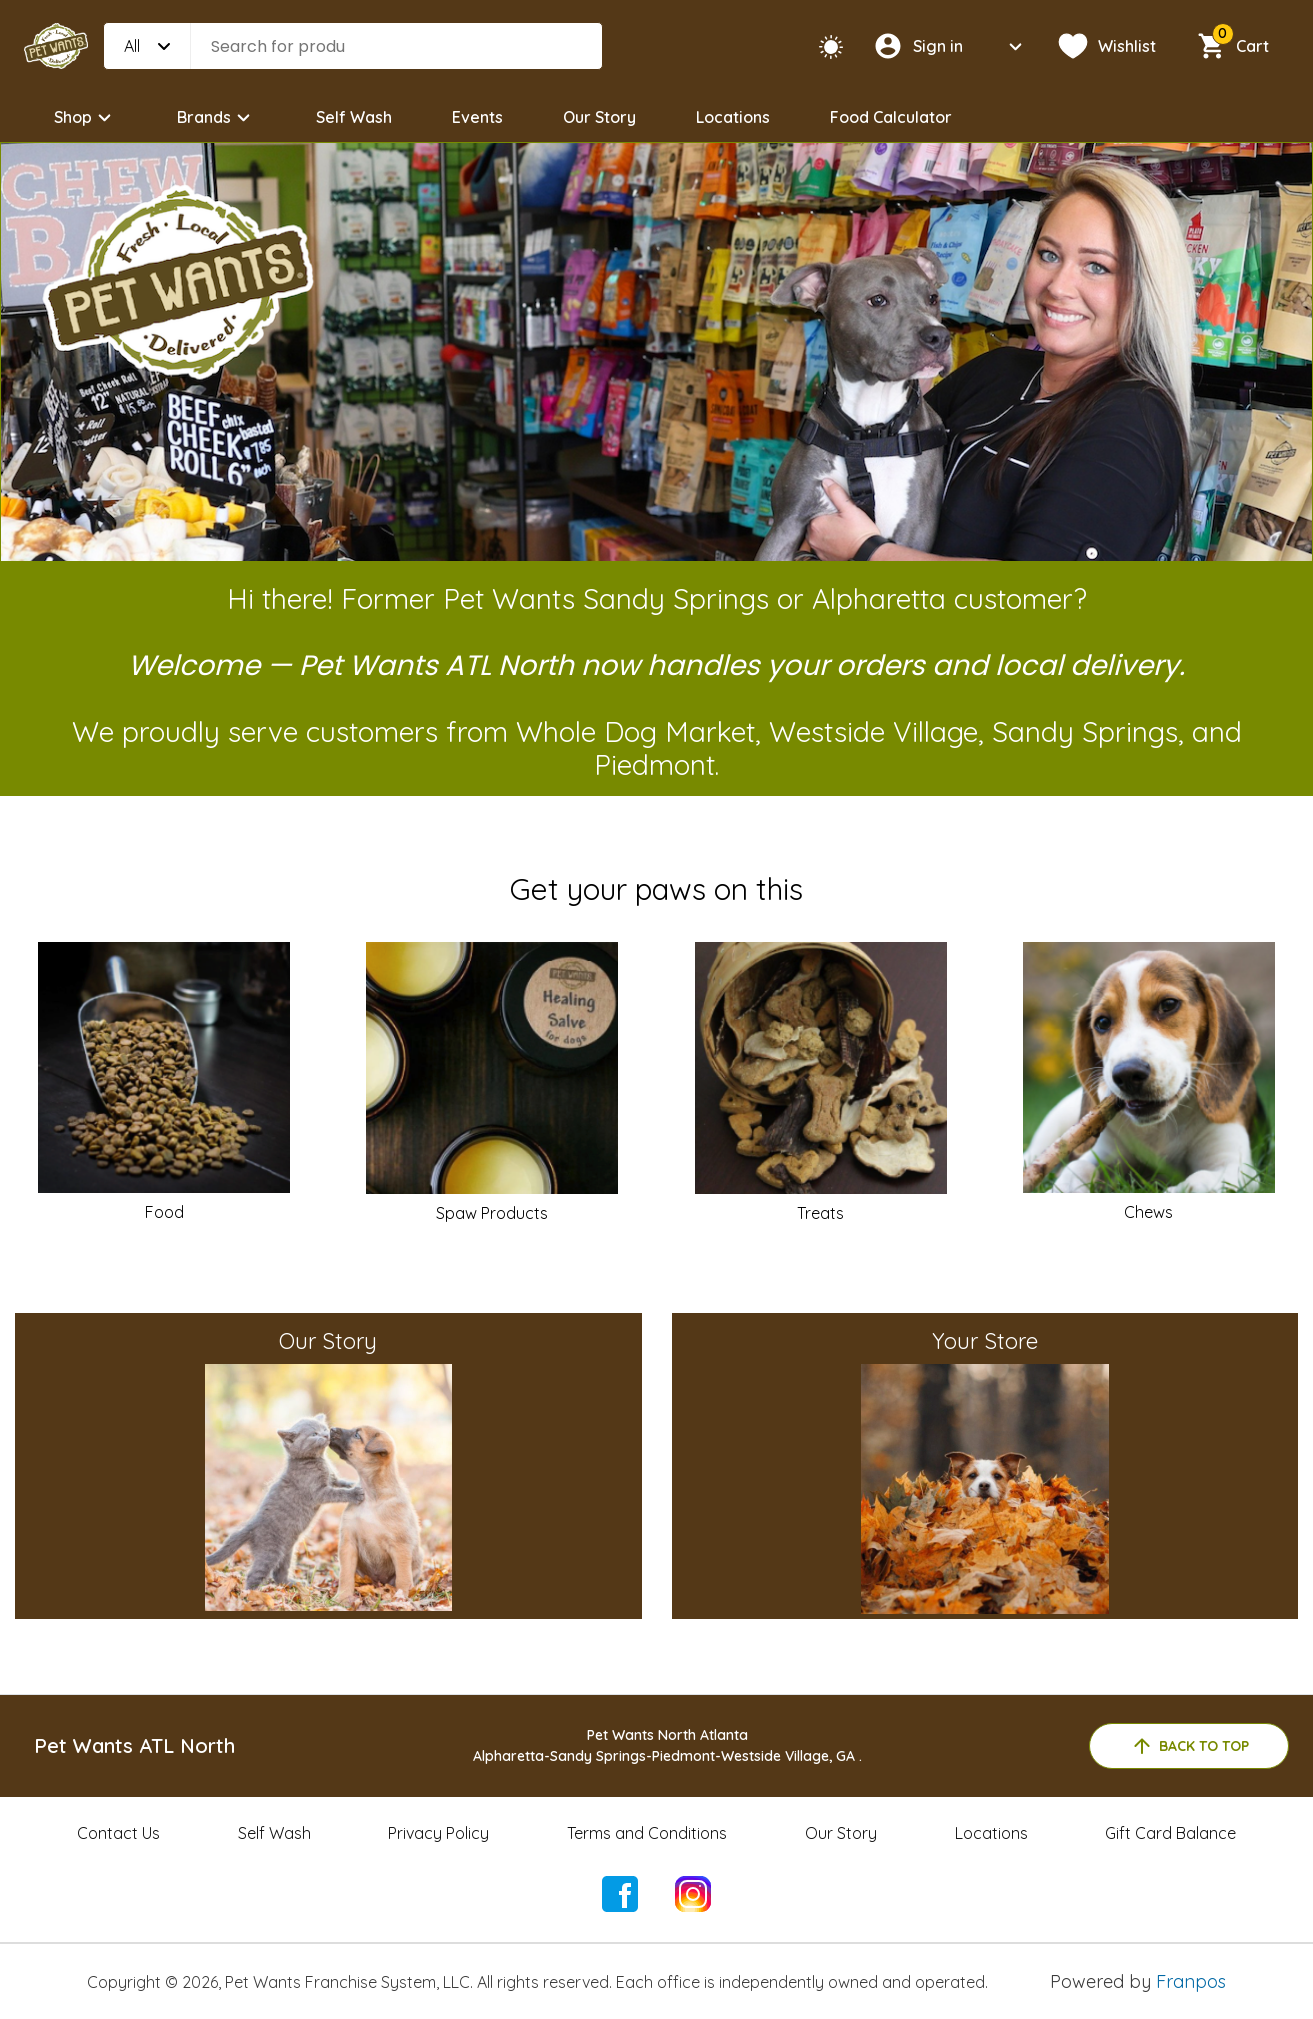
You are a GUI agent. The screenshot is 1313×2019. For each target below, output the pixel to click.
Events (477, 117)
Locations (733, 117)
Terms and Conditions (647, 1833)
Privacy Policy (438, 1833)
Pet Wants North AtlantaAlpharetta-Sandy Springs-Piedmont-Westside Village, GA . (667, 1745)
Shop (85, 117)
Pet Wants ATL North (134, 1745)
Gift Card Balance (1170, 1833)
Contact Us (118, 1833)
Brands (216, 117)
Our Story (599, 117)
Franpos (1191, 1981)
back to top (1189, 1746)
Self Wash (354, 117)
